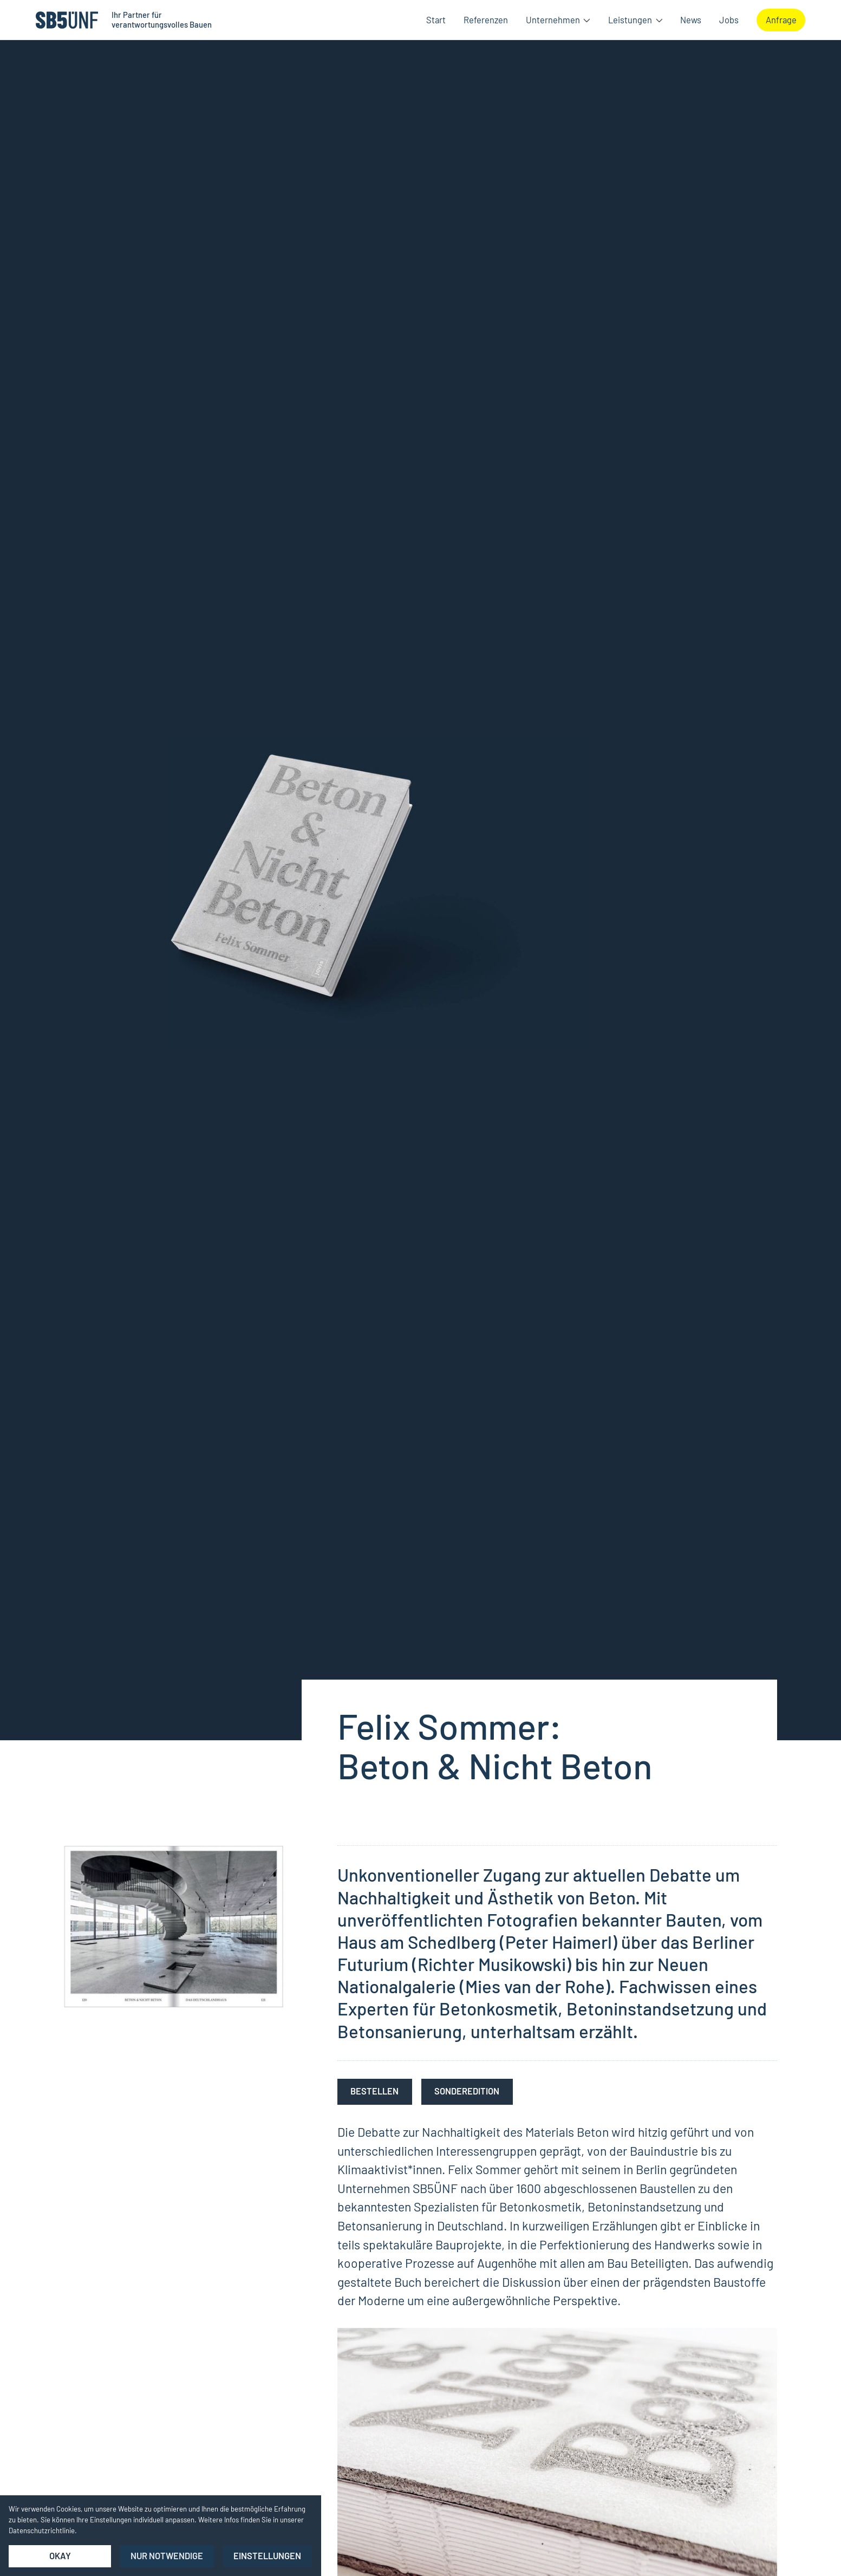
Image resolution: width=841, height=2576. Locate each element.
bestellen (374, 2091)
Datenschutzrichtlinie (42, 2530)
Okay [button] (60, 2556)
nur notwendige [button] (167, 2556)
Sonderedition (466, 2091)
